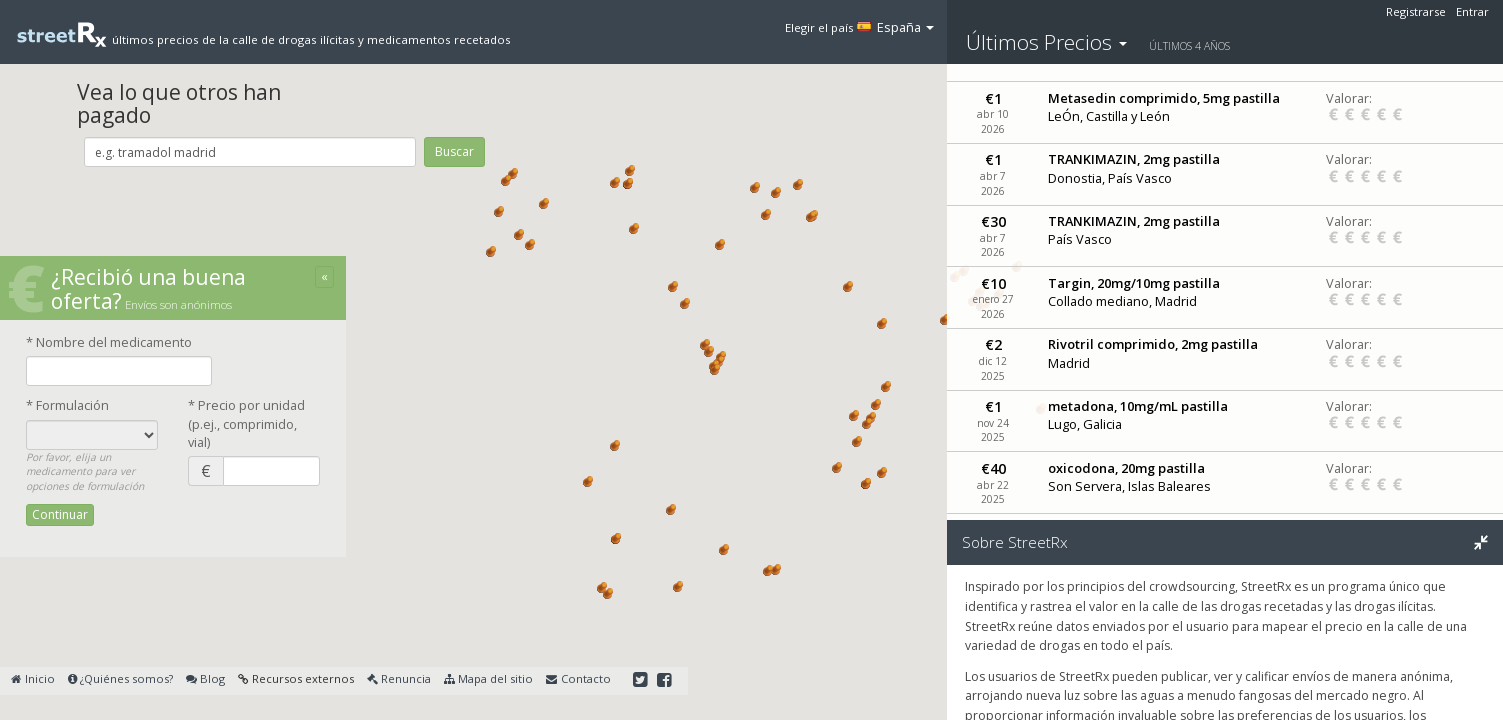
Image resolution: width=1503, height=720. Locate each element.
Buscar (454, 151)
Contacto (578, 678)
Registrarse (1416, 11)
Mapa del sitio (488, 678)
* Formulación (67, 405)
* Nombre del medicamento (109, 342)
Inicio (32, 678)
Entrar (1472, 11)
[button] (615, 182)
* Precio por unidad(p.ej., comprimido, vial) (246, 423)
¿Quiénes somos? (120, 678)
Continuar (60, 514)
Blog (205, 678)
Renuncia (399, 678)
